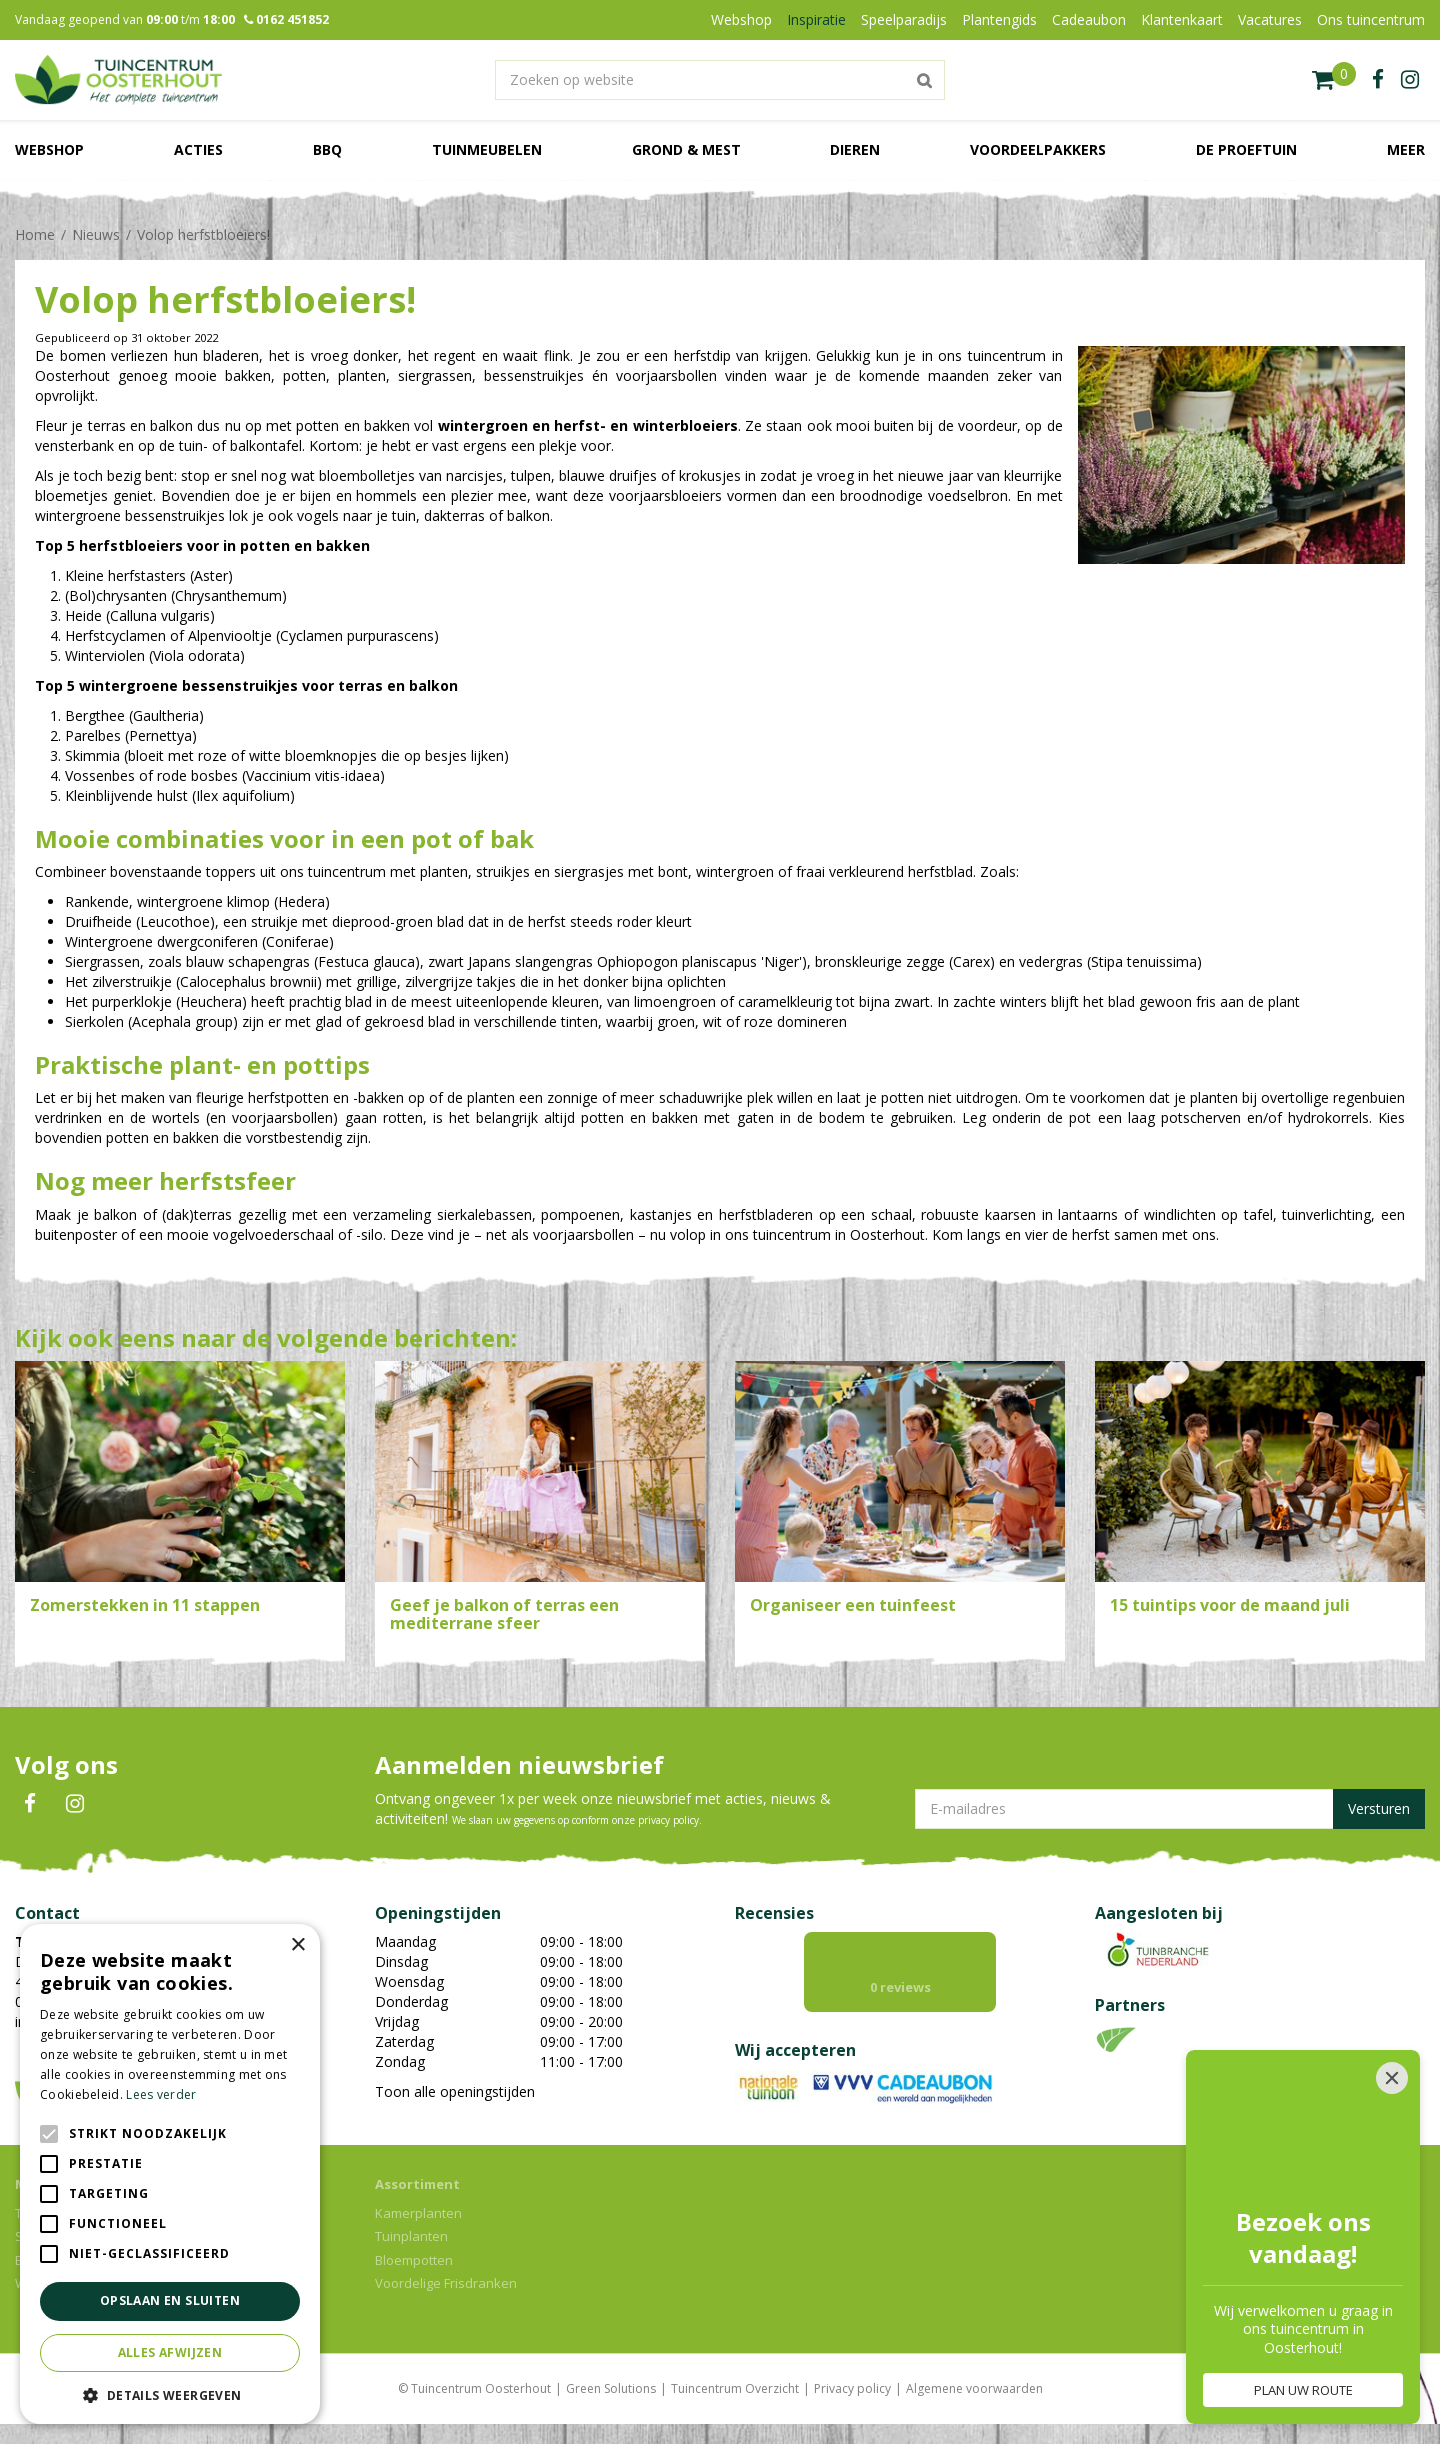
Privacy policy (852, 2388)
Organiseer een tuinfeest (853, 1605)
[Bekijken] (1334, 80)
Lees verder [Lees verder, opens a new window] (161, 2094)
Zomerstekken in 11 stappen (145, 1605)
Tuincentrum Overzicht (735, 2388)
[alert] (170, 2174)
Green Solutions (611, 2388)
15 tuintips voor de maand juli (1230, 1605)
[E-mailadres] (1170, 1809)
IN (75, 1804)
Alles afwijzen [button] (170, 2352)
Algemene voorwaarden (974, 2388)
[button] (170, 2394)
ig (1410, 80)
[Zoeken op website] (720, 80)
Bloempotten (414, 2260)
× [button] (297, 1945)
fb (1378, 80)
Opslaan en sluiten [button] (170, 2300)
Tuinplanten (411, 2236)
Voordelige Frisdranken (446, 2283)
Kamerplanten (418, 2213)
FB (30, 1804)
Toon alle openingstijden (455, 2091)
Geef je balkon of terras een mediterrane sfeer (504, 1614)
